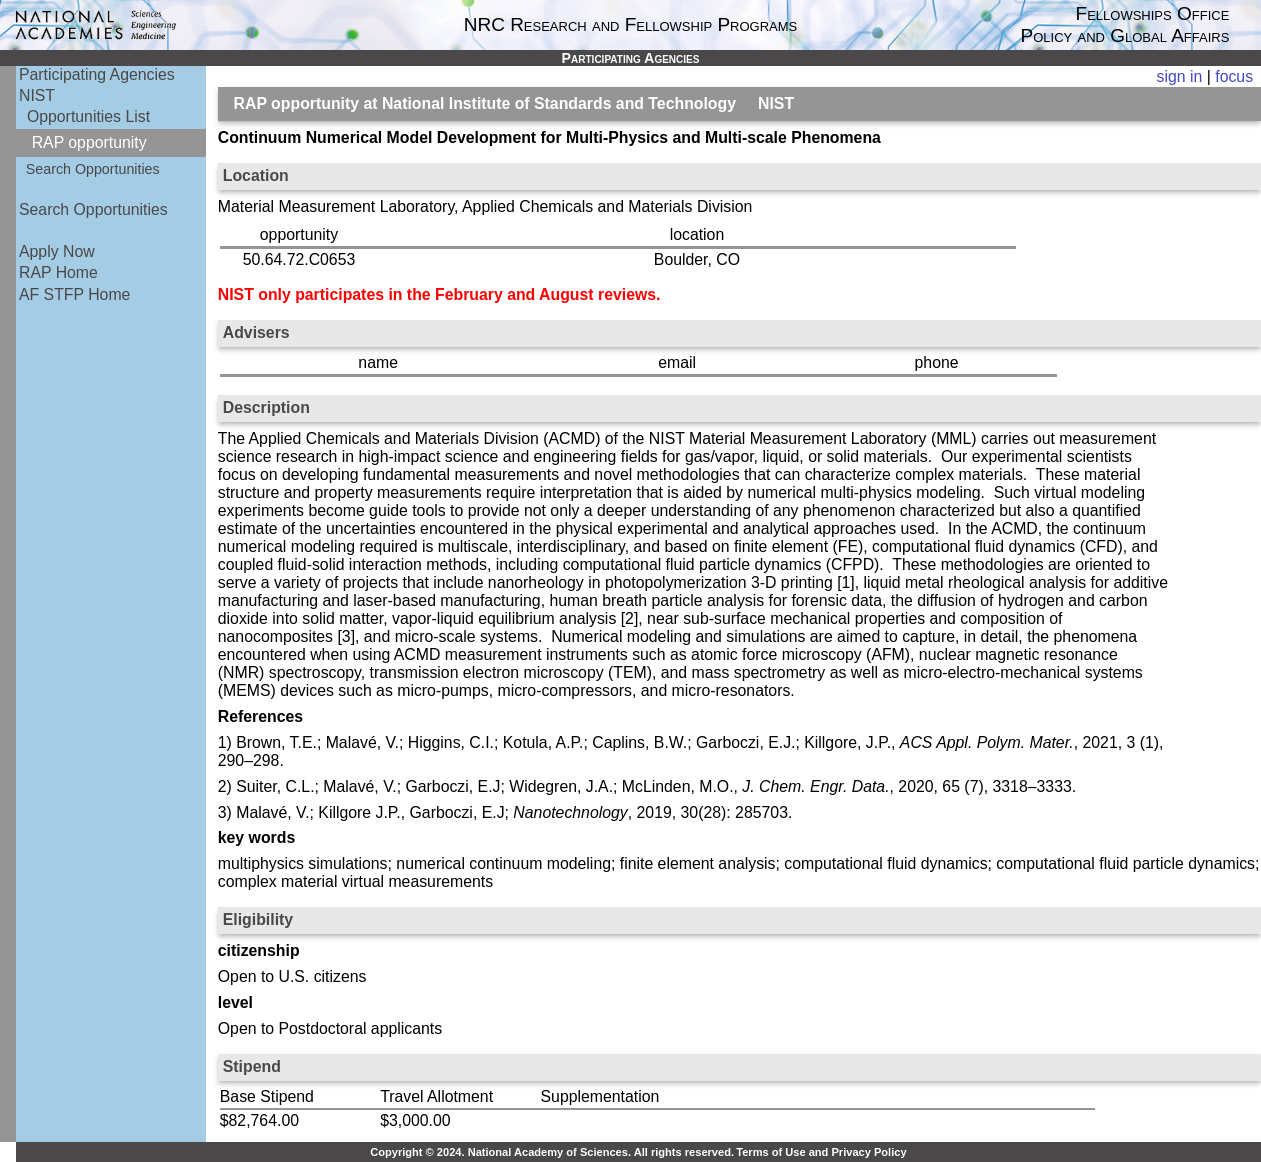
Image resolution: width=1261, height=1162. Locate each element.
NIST (37, 95)
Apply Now (57, 251)
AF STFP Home (74, 294)
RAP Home (58, 272)
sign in (1180, 76)
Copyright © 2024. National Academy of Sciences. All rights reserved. (552, 1152)
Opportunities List (88, 116)
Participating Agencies (97, 74)
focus (1234, 76)
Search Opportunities (93, 169)
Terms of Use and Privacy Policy (821, 1152)
